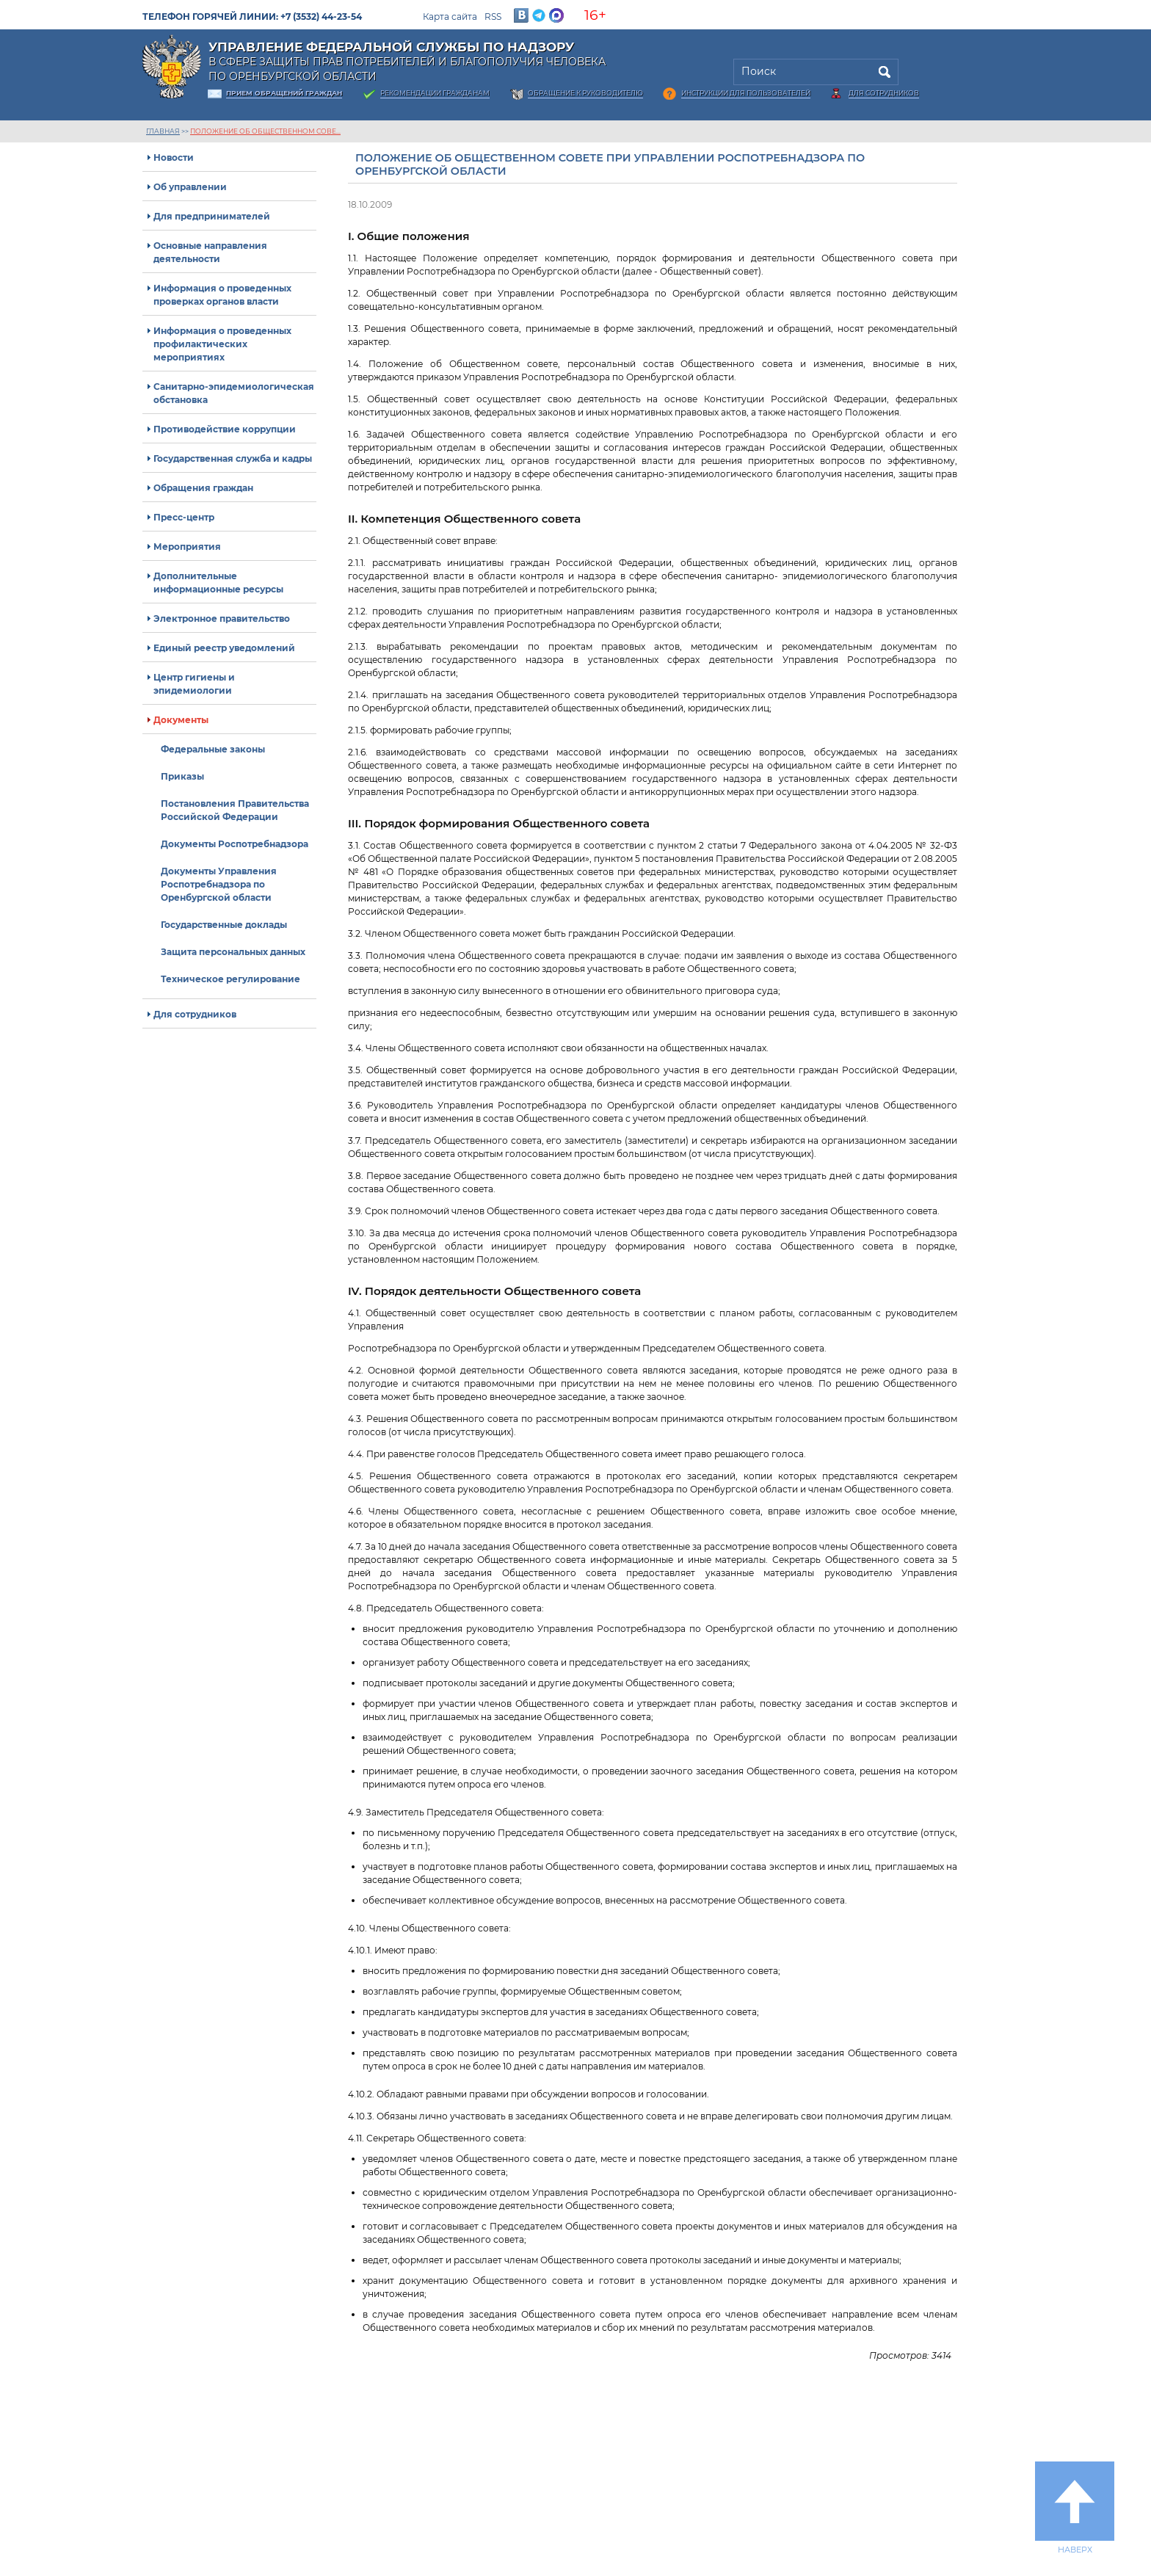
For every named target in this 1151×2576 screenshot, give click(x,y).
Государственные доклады (224, 924)
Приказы (182, 776)
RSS (492, 16)
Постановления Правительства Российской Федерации (235, 810)
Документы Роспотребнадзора (234, 843)
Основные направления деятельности (210, 252)
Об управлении (190, 186)
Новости (173, 157)
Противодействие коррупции (224, 429)
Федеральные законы (213, 749)
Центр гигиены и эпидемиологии (194, 684)
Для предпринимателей (211, 216)
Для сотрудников (884, 93)
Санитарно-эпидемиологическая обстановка (233, 393)
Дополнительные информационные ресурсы (218, 582)
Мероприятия (187, 546)
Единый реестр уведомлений (224, 647)
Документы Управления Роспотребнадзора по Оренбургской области (219, 884)
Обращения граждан (203, 487)
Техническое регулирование (230, 978)
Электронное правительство (221, 618)
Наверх (1074, 2507)
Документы (180, 719)
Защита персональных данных (233, 951)
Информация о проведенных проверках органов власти (222, 295)
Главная (163, 131)
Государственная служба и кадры (232, 458)
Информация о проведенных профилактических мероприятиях (222, 344)
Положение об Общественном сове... (265, 131)
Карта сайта (450, 16)
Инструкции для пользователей (745, 93)
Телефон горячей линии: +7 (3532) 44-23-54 (252, 16)
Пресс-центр (183, 517)
